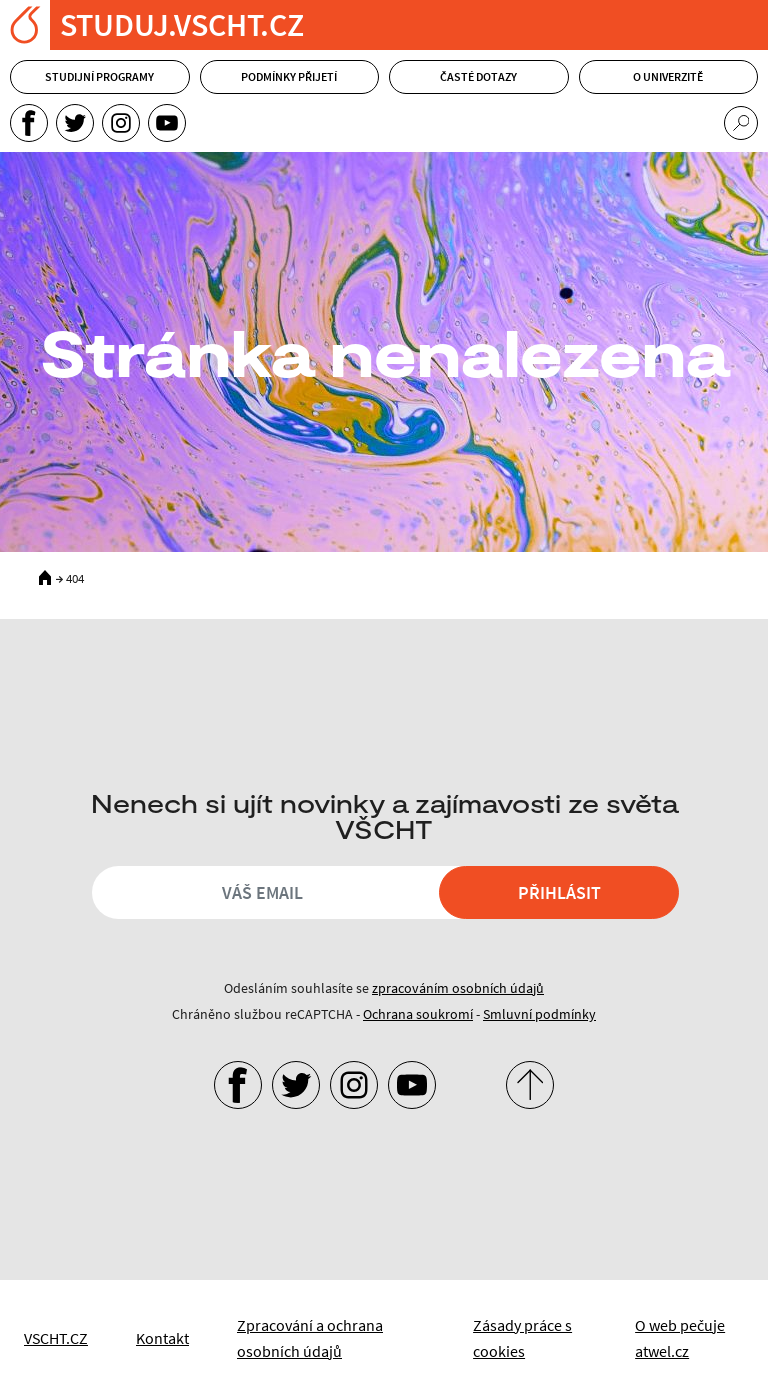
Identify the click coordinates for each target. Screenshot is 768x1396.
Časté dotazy (478, 76)
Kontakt (162, 1338)
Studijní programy (99, 76)
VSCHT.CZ (56, 1338)
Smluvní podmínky (539, 1014)
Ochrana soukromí (418, 1014)
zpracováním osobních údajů (458, 988)
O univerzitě (668, 76)
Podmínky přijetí (289, 76)
